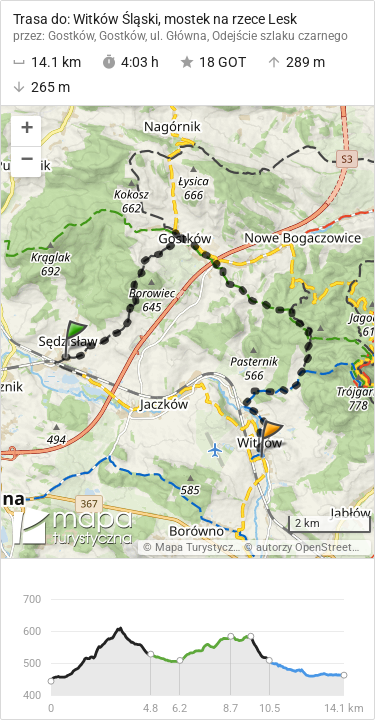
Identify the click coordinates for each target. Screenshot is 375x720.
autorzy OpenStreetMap (315, 547)
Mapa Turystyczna (200, 547)
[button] (26, 131)
